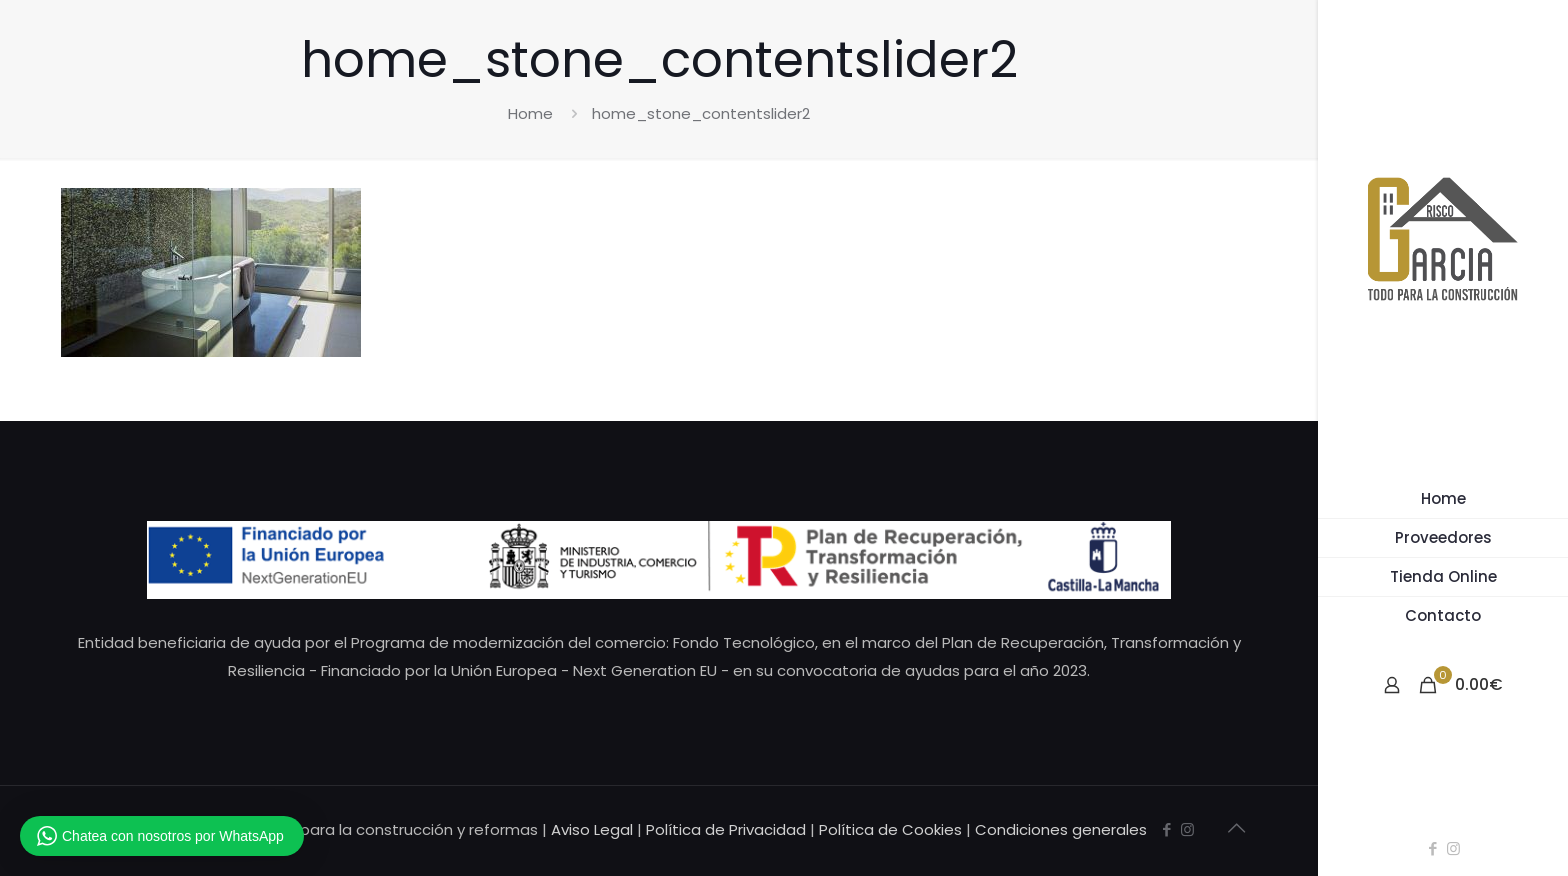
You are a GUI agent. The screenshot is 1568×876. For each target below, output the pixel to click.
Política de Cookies (890, 829)
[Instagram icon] (1453, 848)
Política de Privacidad (726, 829)
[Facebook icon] (1432, 848)
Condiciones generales (1061, 829)
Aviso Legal (592, 829)
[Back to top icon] (1236, 828)
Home (530, 113)
